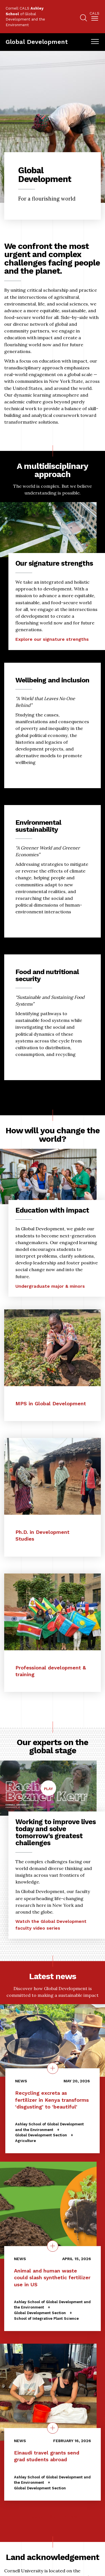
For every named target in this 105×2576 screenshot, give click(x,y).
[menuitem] (94, 17)
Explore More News (52, 2516)
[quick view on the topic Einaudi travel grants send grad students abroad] (52, 2428)
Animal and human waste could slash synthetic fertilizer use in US (52, 2277)
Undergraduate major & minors (50, 1286)
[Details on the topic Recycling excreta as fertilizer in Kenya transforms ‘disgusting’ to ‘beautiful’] (52, 2068)
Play (50, 1791)
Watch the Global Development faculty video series (51, 1925)
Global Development (37, 41)
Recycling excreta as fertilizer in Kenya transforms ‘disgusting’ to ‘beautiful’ (52, 2099)
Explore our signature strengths (52, 639)
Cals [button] (94, 13)
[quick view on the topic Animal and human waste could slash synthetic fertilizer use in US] (52, 2246)
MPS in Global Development (50, 1403)
